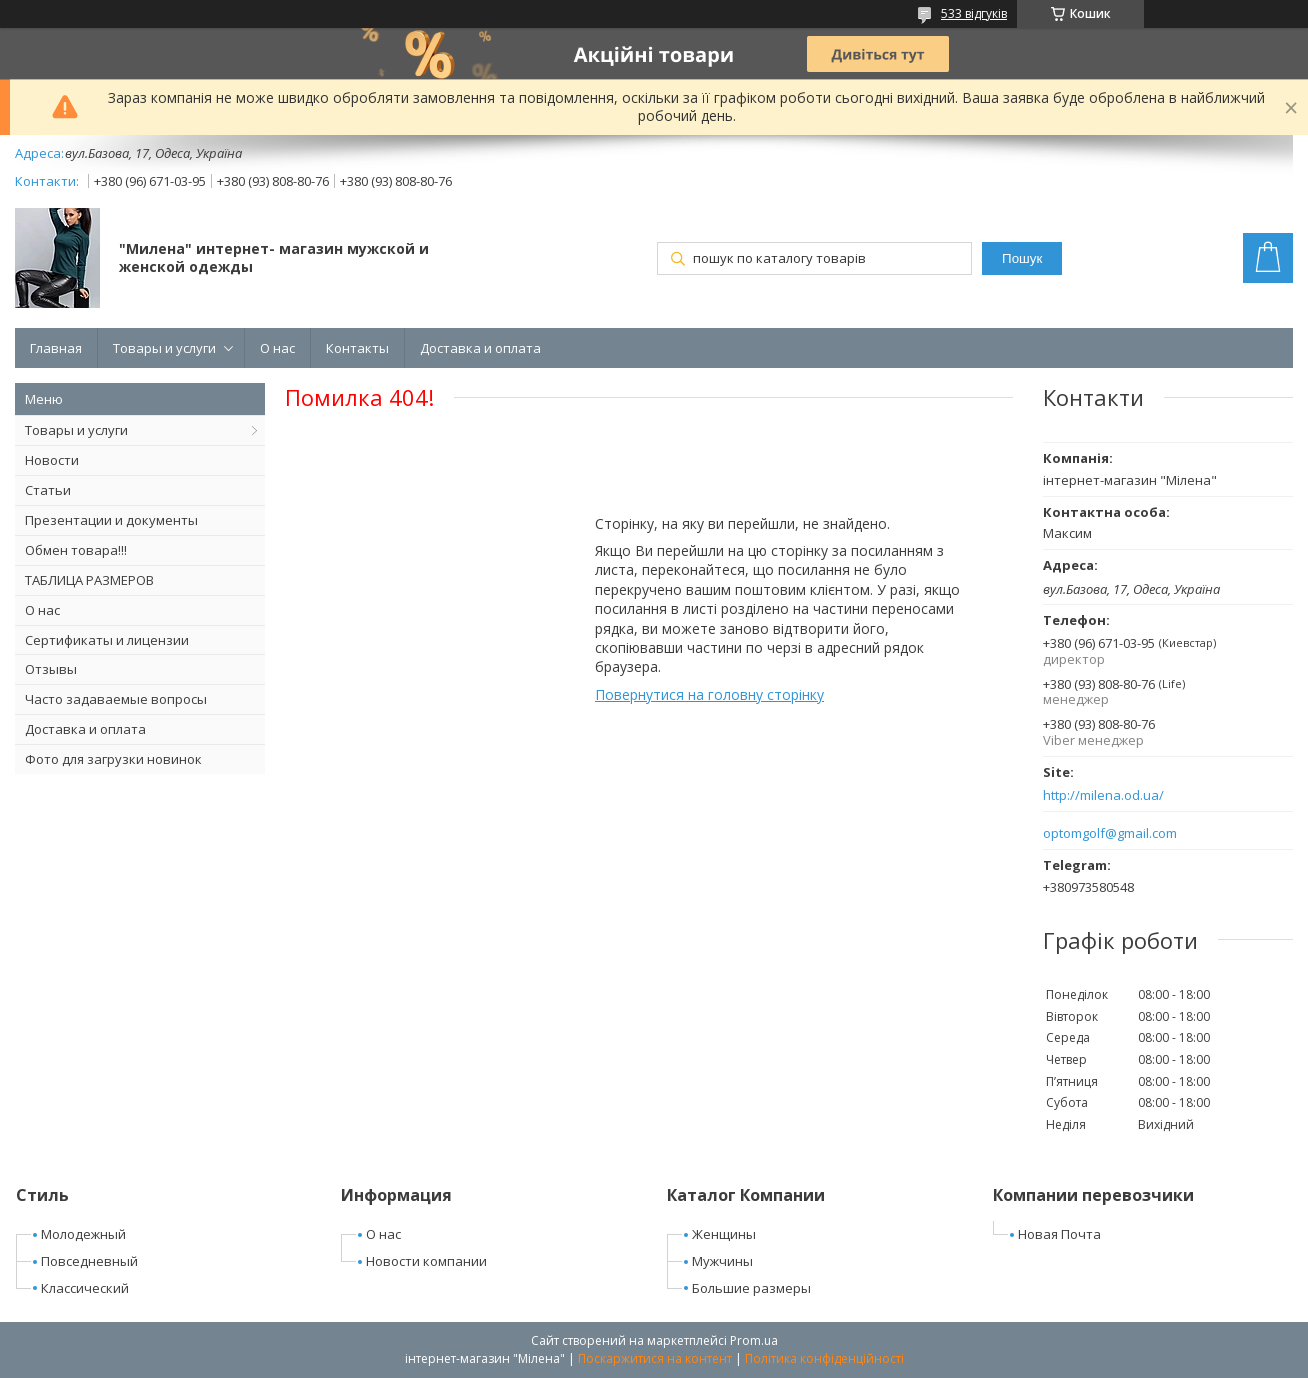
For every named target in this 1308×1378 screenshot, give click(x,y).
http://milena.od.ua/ (1103, 795)
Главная (56, 348)
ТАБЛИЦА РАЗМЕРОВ (89, 580)
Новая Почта (1059, 1234)
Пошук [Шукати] (1022, 258)
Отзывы (51, 669)
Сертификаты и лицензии (107, 640)
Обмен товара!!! (76, 550)
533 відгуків (974, 13)
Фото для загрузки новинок (113, 759)
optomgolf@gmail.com (1110, 833)
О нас (277, 348)
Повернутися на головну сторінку (709, 694)
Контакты (357, 348)
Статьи (48, 490)
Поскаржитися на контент (655, 1358)
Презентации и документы (111, 520)
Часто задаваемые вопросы (116, 699)
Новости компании (426, 1261)
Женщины (724, 1234)
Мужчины (722, 1261)
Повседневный (89, 1261)
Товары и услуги (164, 348)
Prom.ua (754, 1340)
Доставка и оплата (480, 348)
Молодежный (83, 1234)
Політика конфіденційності (824, 1358)
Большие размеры (751, 1288)
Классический (85, 1288)
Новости (52, 460)
